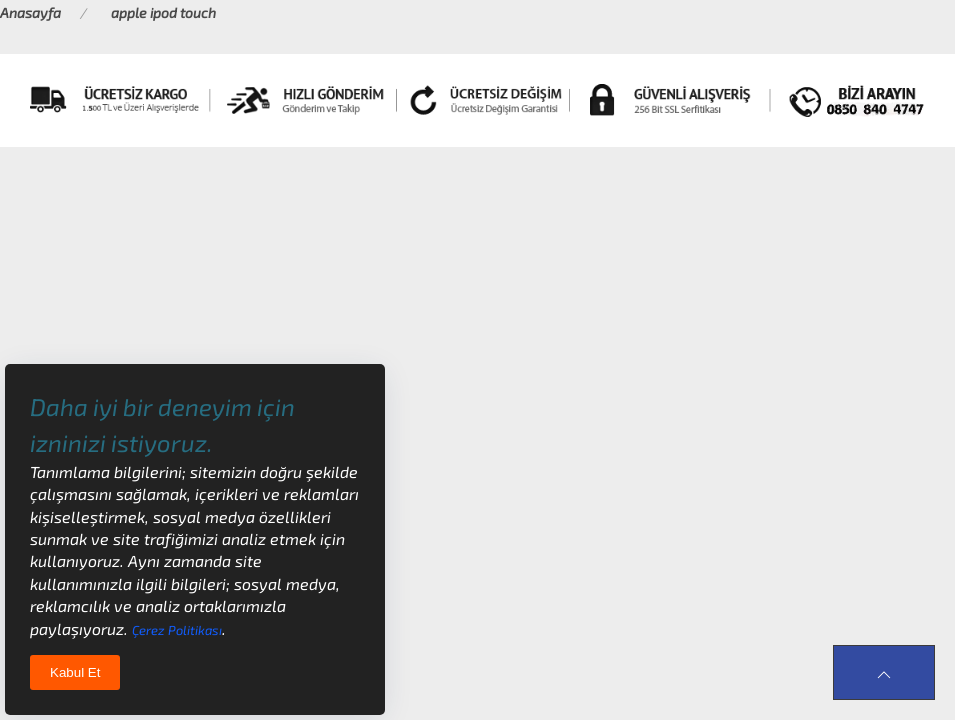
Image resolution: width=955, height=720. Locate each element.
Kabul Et (75, 672)
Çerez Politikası (177, 630)
